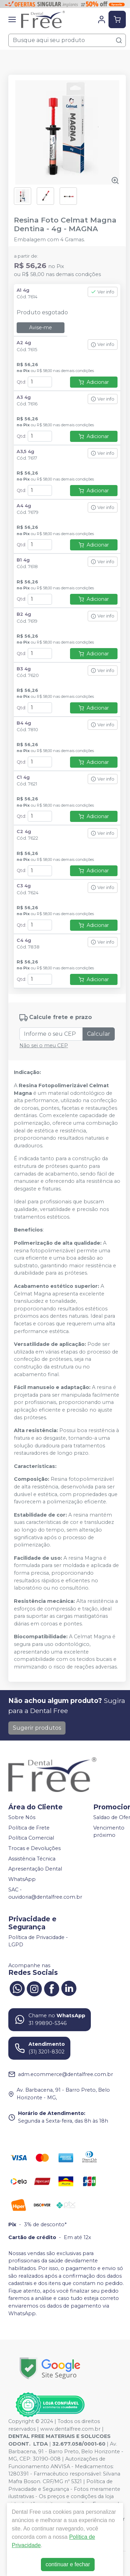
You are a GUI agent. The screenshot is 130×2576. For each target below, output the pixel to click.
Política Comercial (31, 1838)
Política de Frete (29, 1828)
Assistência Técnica (31, 1859)
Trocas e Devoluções (34, 1848)
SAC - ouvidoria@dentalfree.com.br (45, 1893)
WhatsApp (22, 1879)
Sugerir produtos (37, 1728)
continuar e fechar (67, 2564)
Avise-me (40, 327)
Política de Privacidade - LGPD (38, 1941)
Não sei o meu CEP (43, 1045)
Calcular (98, 1034)
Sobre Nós (21, 1817)
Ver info (102, 291)
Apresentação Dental (35, 1869)
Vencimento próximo (108, 1832)
